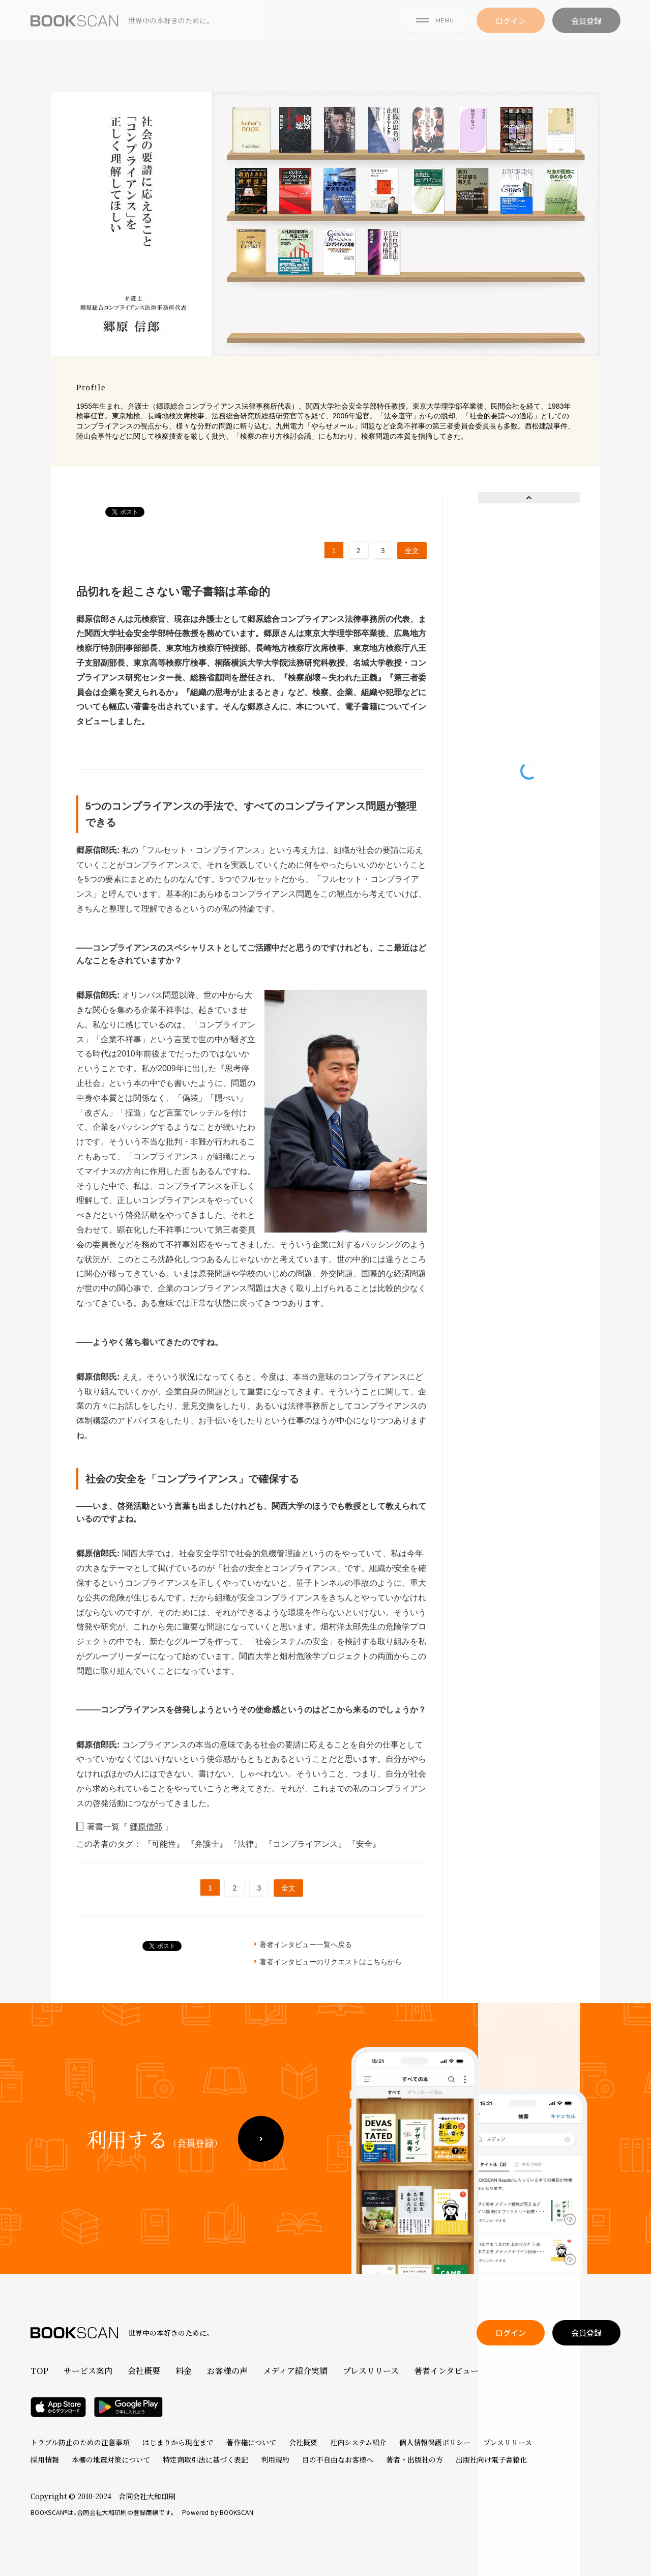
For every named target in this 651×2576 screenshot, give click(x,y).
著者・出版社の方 (414, 2459)
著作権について (251, 2442)
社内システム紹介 (358, 2442)
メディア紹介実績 (295, 2371)
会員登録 (586, 36)
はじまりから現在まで (178, 2442)
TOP (39, 2371)
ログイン (510, 36)
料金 (183, 2371)
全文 (412, 551)
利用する (154, 2155)
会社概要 (144, 2371)
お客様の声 (227, 2371)
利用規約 (275, 2459)
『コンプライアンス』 (306, 1844)
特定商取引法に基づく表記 (205, 2459)
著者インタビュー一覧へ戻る (305, 1944)
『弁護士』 (208, 1844)
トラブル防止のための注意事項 (80, 2442)
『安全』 (364, 1844)
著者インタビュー (446, 2371)
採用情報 (45, 2459)
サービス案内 (88, 2371)
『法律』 (246, 1844)
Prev (529, 497)
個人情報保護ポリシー (434, 2442)
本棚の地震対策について (111, 2459)
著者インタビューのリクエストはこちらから (330, 1961)
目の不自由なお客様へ (337, 2459)
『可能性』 (164, 1844)
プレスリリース (371, 2371)
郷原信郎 (146, 1826)
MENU (435, 35)
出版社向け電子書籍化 (491, 2459)
